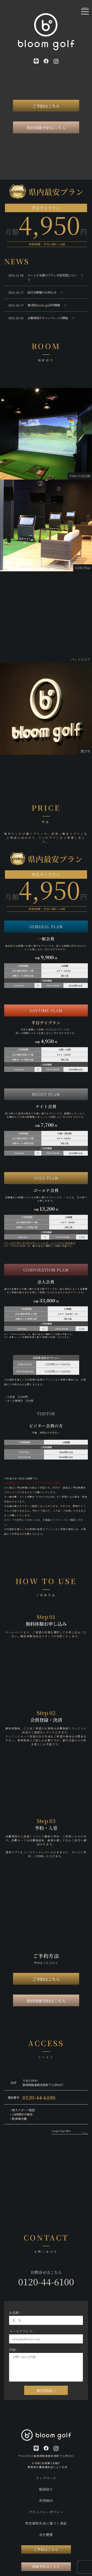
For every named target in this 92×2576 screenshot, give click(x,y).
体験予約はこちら (46, 2566)
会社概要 (46, 2534)
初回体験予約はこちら (46, 127)
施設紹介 (46, 2489)
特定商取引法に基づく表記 (46, 2523)
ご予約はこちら (46, 106)
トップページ (46, 2478)
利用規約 (46, 2500)
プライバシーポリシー (46, 2512)
